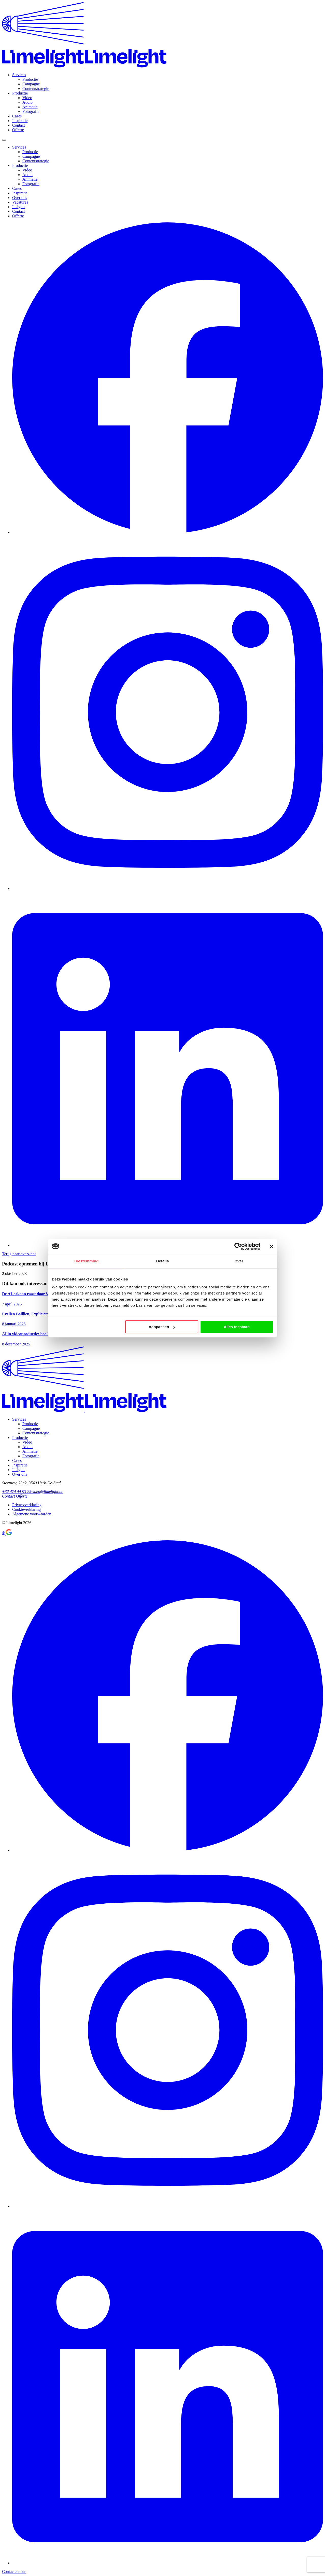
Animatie (30, 107)
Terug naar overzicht (19, 1254)
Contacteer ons (14, 2571)
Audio (27, 102)
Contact (18, 125)
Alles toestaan (237, 1327)
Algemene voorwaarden (31, 1514)
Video (27, 98)
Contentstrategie (35, 88)
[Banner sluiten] (271, 1246)
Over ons (19, 197)
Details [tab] (162, 1261)
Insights (18, 207)
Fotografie (30, 111)
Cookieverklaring (26, 1509)
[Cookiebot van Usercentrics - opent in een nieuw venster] (238, 1246)
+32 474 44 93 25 (16, 1491)
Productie (30, 79)
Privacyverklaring (26, 1505)
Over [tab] (238, 1261)
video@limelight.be (47, 1491)
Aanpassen (162, 1327)
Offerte (18, 130)
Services (19, 75)
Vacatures (20, 202)
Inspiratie (19, 120)
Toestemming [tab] (86, 1261)
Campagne (31, 84)
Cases (17, 116)
